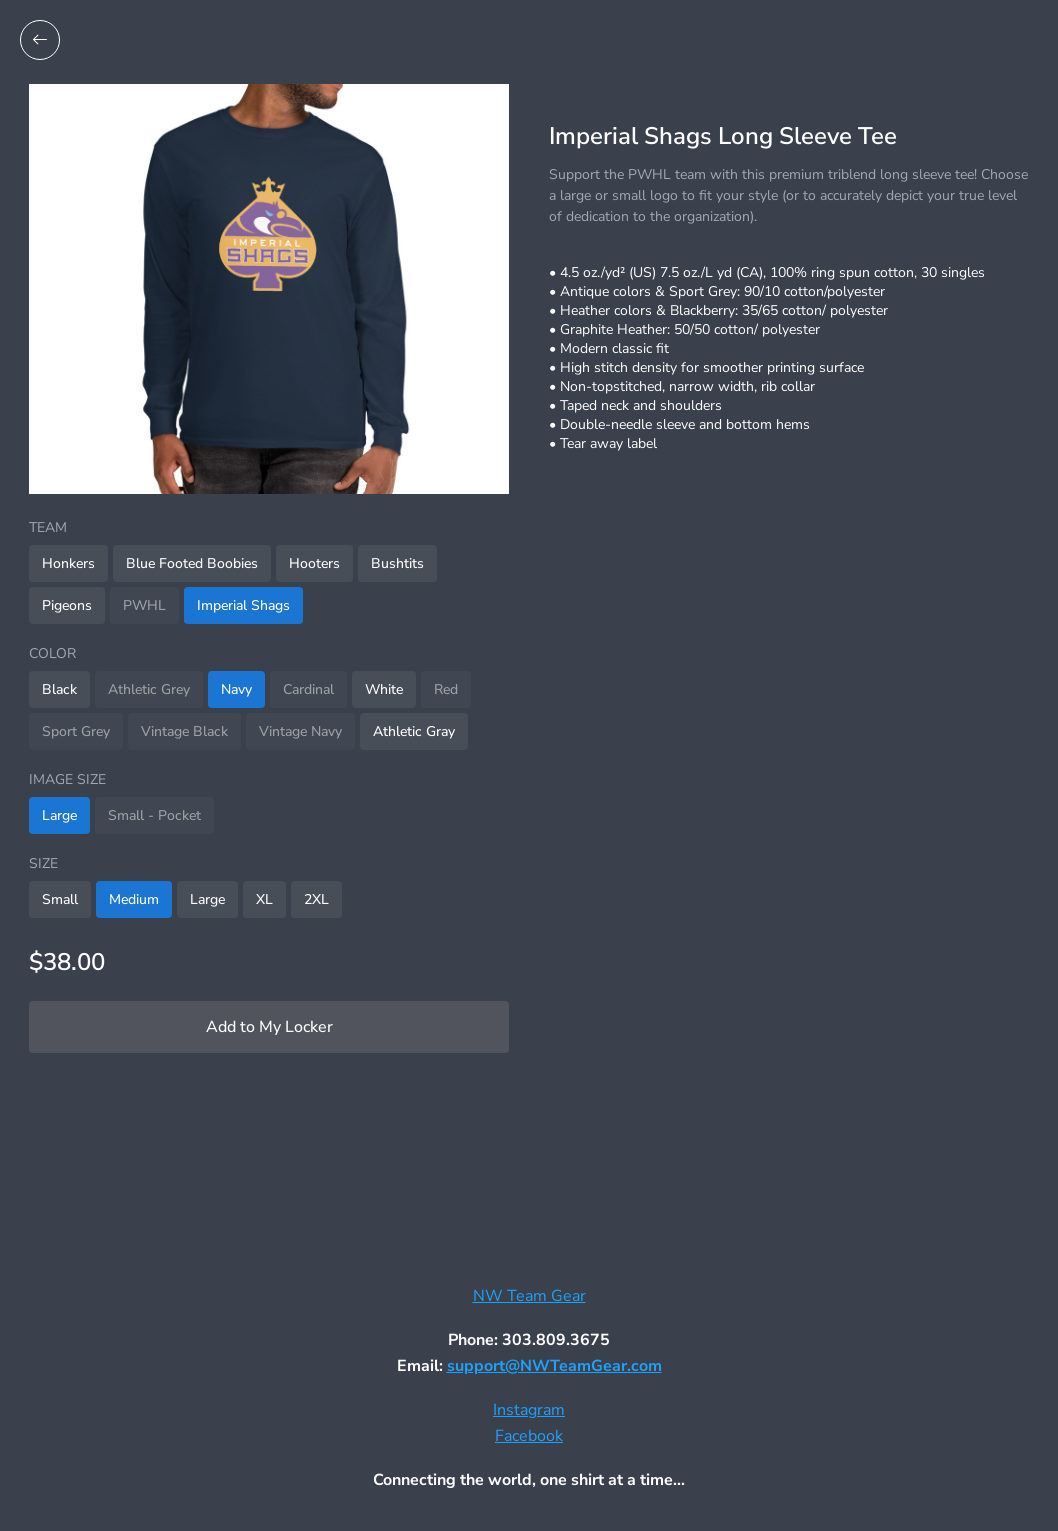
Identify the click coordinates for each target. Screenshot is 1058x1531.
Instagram (529, 1410)
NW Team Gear (529, 1296)
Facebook (529, 1436)
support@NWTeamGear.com (554, 1366)
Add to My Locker (269, 1027)
